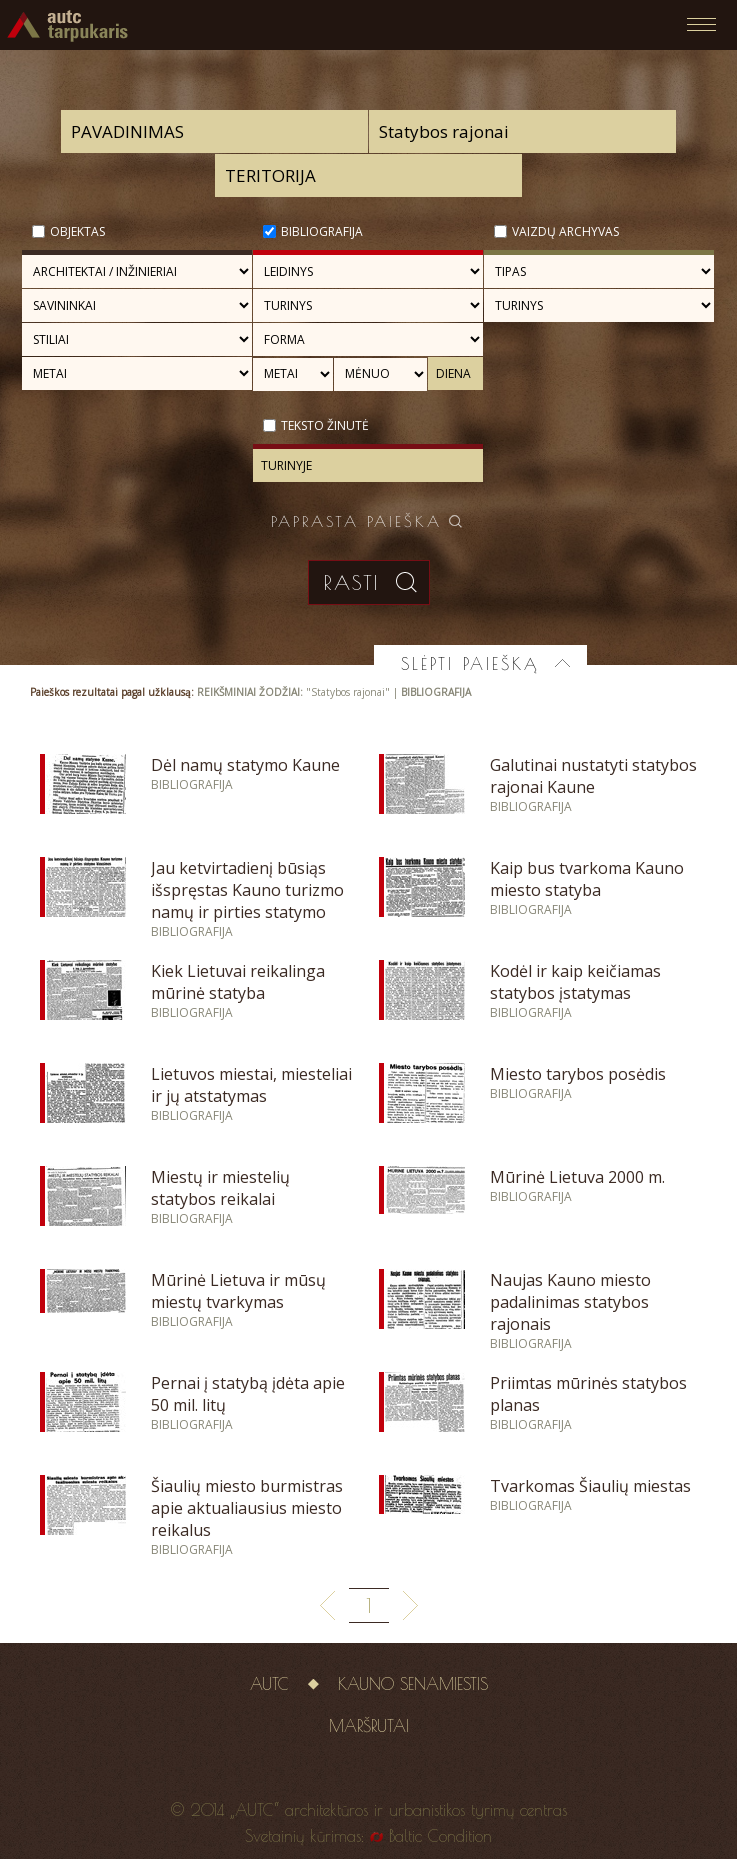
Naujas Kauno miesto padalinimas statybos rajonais (570, 1302)
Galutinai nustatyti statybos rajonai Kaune (593, 776)
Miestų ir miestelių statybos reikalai (220, 1188)
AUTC (269, 1684)
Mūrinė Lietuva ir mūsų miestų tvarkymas (238, 1291)
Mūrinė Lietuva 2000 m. (577, 1177)
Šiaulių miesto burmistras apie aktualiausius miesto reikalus (247, 1508)
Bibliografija (322, 231)
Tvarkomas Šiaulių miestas (590, 1486)
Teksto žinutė (325, 425)
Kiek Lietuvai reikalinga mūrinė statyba (238, 982)
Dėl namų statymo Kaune (245, 765)
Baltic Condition (440, 1836)
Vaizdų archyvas (565, 231)
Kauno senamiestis (413, 1684)
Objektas (77, 231)
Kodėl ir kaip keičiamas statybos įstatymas (575, 982)
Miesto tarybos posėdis (578, 1074)
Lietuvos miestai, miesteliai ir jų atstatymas (251, 1085)
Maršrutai (369, 1726)
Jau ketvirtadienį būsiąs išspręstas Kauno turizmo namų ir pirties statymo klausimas (247, 901)
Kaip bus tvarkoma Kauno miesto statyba (587, 879)
